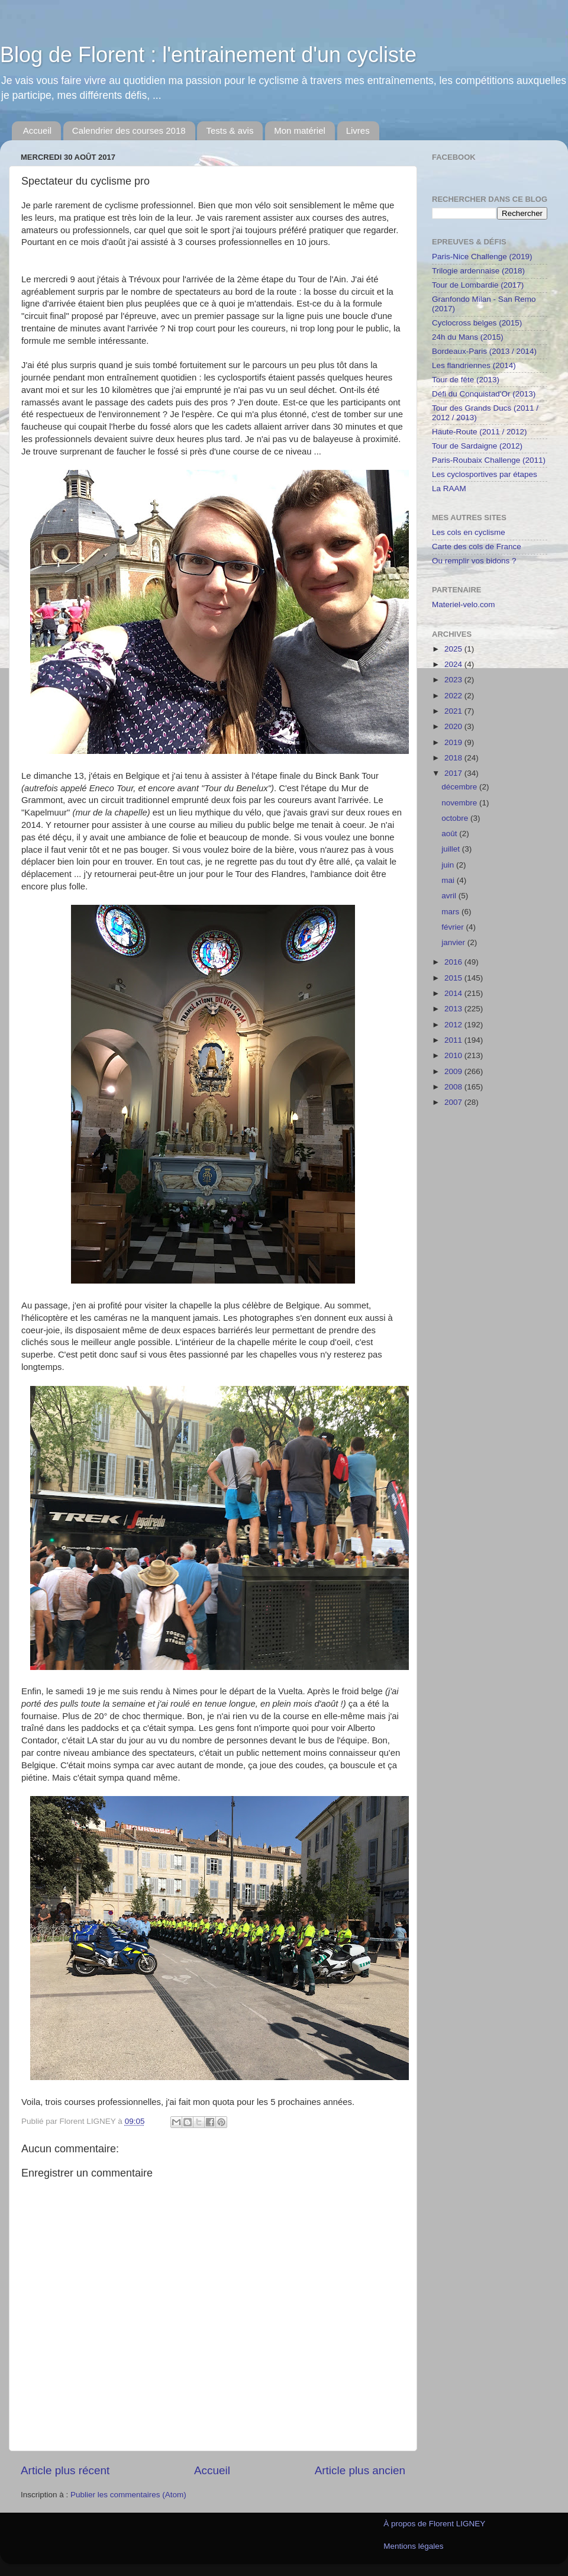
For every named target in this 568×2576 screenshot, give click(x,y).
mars (451, 911)
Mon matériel (299, 130)
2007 (454, 1102)
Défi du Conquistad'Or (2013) (483, 393)
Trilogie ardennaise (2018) (478, 270)
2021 (454, 711)
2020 (454, 726)
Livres (358, 130)
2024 (454, 664)
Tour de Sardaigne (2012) (477, 445)
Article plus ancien (360, 2470)
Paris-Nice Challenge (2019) (482, 256)
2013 (454, 1008)
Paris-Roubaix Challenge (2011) (489, 460)
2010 (454, 1055)
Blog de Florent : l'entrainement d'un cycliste (208, 55)
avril (450, 895)
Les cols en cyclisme (468, 532)
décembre (460, 786)
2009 (454, 1071)
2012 (454, 1024)
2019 (454, 742)
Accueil (37, 130)
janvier (454, 942)
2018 (454, 757)
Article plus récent (65, 2470)
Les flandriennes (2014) (474, 365)
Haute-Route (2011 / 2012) (479, 431)
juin (448, 864)
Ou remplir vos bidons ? (474, 560)
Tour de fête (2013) (465, 379)
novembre (460, 802)
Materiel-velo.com (463, 604)
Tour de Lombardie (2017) (478, 285)
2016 (454, 961)
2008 (454, 1086)
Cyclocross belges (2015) (477, 322)
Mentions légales (413, 2546)
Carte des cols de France (476, 546)
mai (449, 880)
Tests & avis (229, 130)
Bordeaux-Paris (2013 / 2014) (484, 351)
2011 (454, 1040)
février (453, 927)
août (450, 833)
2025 (454, 648)
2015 (454, 977)
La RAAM (449, 488)
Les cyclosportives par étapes (484, 474)
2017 (454, 773)
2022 (454, 695)
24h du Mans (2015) (468, 337)
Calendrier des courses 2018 (129, 130)
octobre (455, 818)
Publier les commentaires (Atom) (128, 2494)
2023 (454, 679)
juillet (451, 848)
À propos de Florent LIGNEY (434, 2523)
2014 (454, 993)
